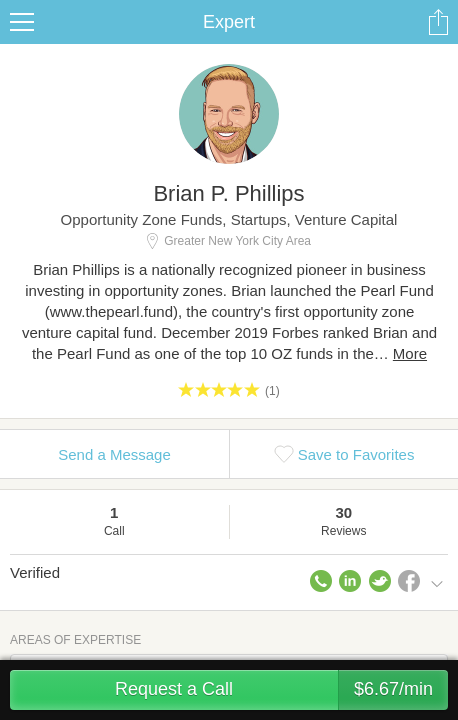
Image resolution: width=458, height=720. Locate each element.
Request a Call (281, 690)
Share (438, 22)
